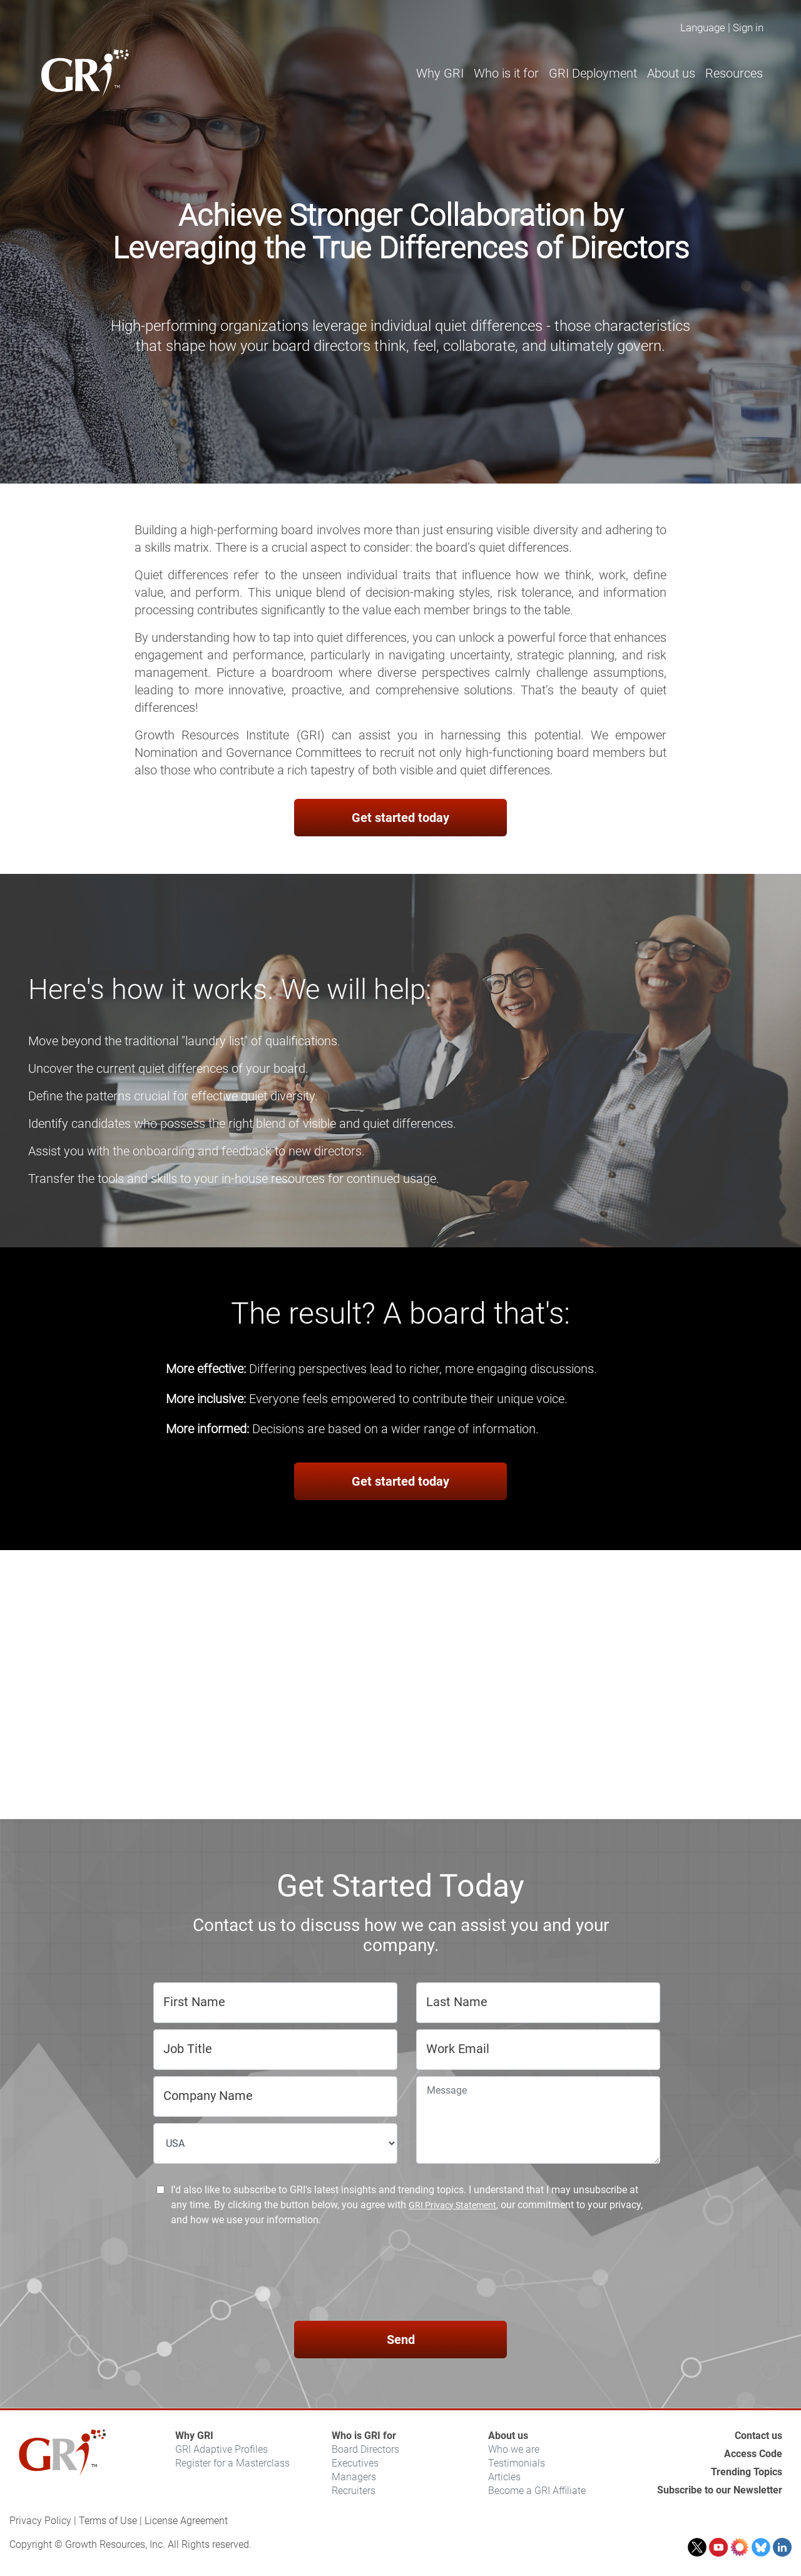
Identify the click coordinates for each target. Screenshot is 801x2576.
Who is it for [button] (506, 73)
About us (508, 2436)
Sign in (748, 27)
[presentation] (400, 2275)
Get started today (400, 817)
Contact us (758, 2436)
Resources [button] (734, 73)
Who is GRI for (364, 2436)
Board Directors (365, 2449)
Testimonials (516, 2463)
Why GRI (194, 2436)
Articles (504, 2477)
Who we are (513, 2449)
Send (401, 2339)
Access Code (753, 2454)
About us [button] (671, 73)
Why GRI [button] (440, 73)
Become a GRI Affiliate (537, 2491)
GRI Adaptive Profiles (221, 2449)
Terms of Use (108, 2521)
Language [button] (702, 27)
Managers (354, 2477)
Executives (355, 2463)
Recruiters (353, 2491)
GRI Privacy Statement (452, 2205)
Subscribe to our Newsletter (719, 2490)
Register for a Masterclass (232, 2463)
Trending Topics (746, 2472)
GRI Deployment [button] (593, 73)
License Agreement (186, 2521)
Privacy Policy (40, 2521)
